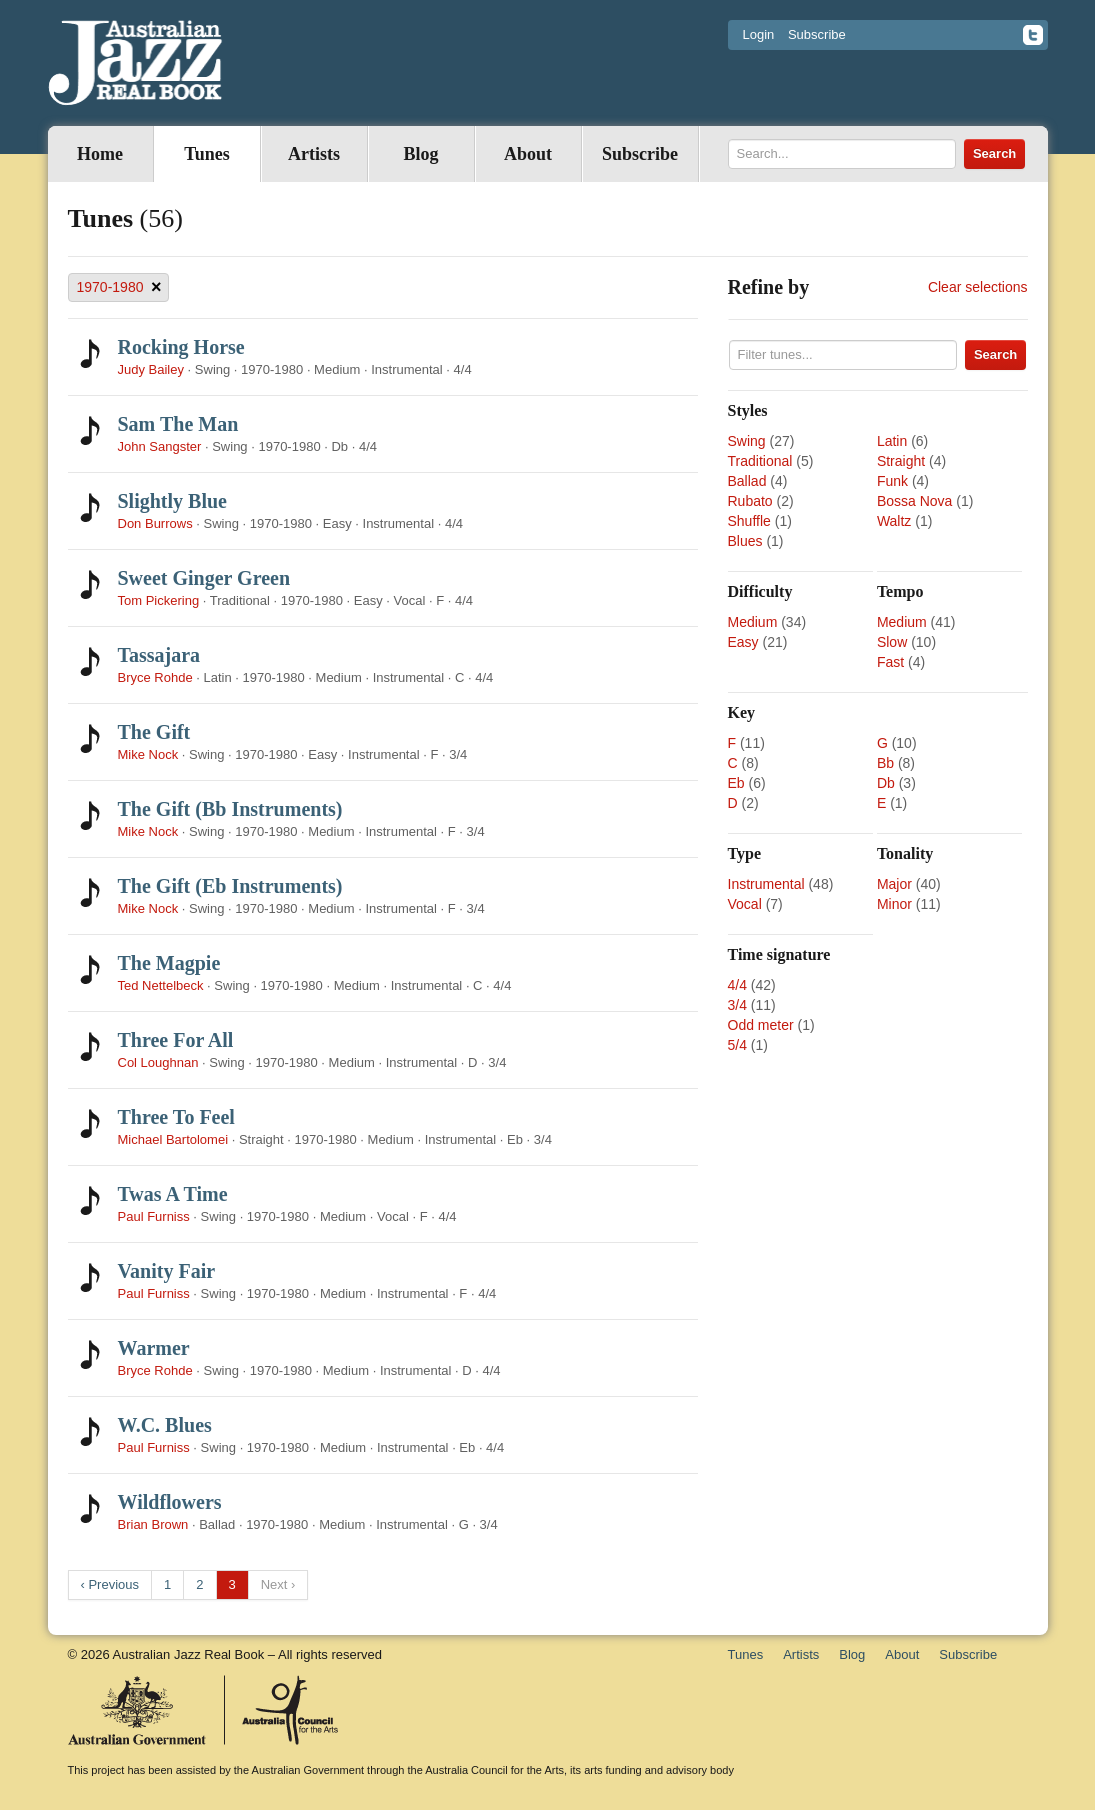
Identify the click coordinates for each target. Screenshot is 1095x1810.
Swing (747, 441)
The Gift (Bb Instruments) (230, 809)
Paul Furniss (154, 1216)
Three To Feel (176, 1117)
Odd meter (761, 1025)
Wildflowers (170, 1502)
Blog (420, 154)
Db (886, 783)
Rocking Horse (181, 347)
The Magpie (169, 963)
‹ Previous (110, 1584)
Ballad (747, 481)
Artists (314, 154)
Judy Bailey (151, 369)
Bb (885, 763)
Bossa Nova (914, 501)
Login (759, 34)
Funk (892, 481)
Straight (901, 461)
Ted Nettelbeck (161, 985)
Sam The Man (178, 424)
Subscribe (817, 34)
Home (100, 154)
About (528, 154)
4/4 (737, 985)
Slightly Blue (172, 501)
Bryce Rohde (155, 677)
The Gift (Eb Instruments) (230, 886)
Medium (753, 622)
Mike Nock (148, 754)
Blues (745, 541)
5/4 (737, 1045)
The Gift (154, 732)
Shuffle (749, 521)
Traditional (760, 461)
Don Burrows (155, 523)
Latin (892, 441)
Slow (892, 642)
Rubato (750, 501)
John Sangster (160, 446)
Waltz (894, 521)
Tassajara (159, 655)
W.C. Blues (165, 1425)
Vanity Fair (167, 1271)
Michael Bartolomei (173, 1139)
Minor (894, 904)
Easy (743, 642)
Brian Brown (153, 1524)
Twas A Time (173, 1194)
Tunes (206, 154)
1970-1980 (119, 287)
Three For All (176, 1040)
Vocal (745, 904)
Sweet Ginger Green (204, 578)
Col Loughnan (158, 1062)
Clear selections (978, 287)
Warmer (154, 1348)
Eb (736, 783)
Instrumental (766, 884)
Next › (278, 1584)
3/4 (737, 1005)
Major (894, 884)
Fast (890, 662)
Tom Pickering (159, 600)
